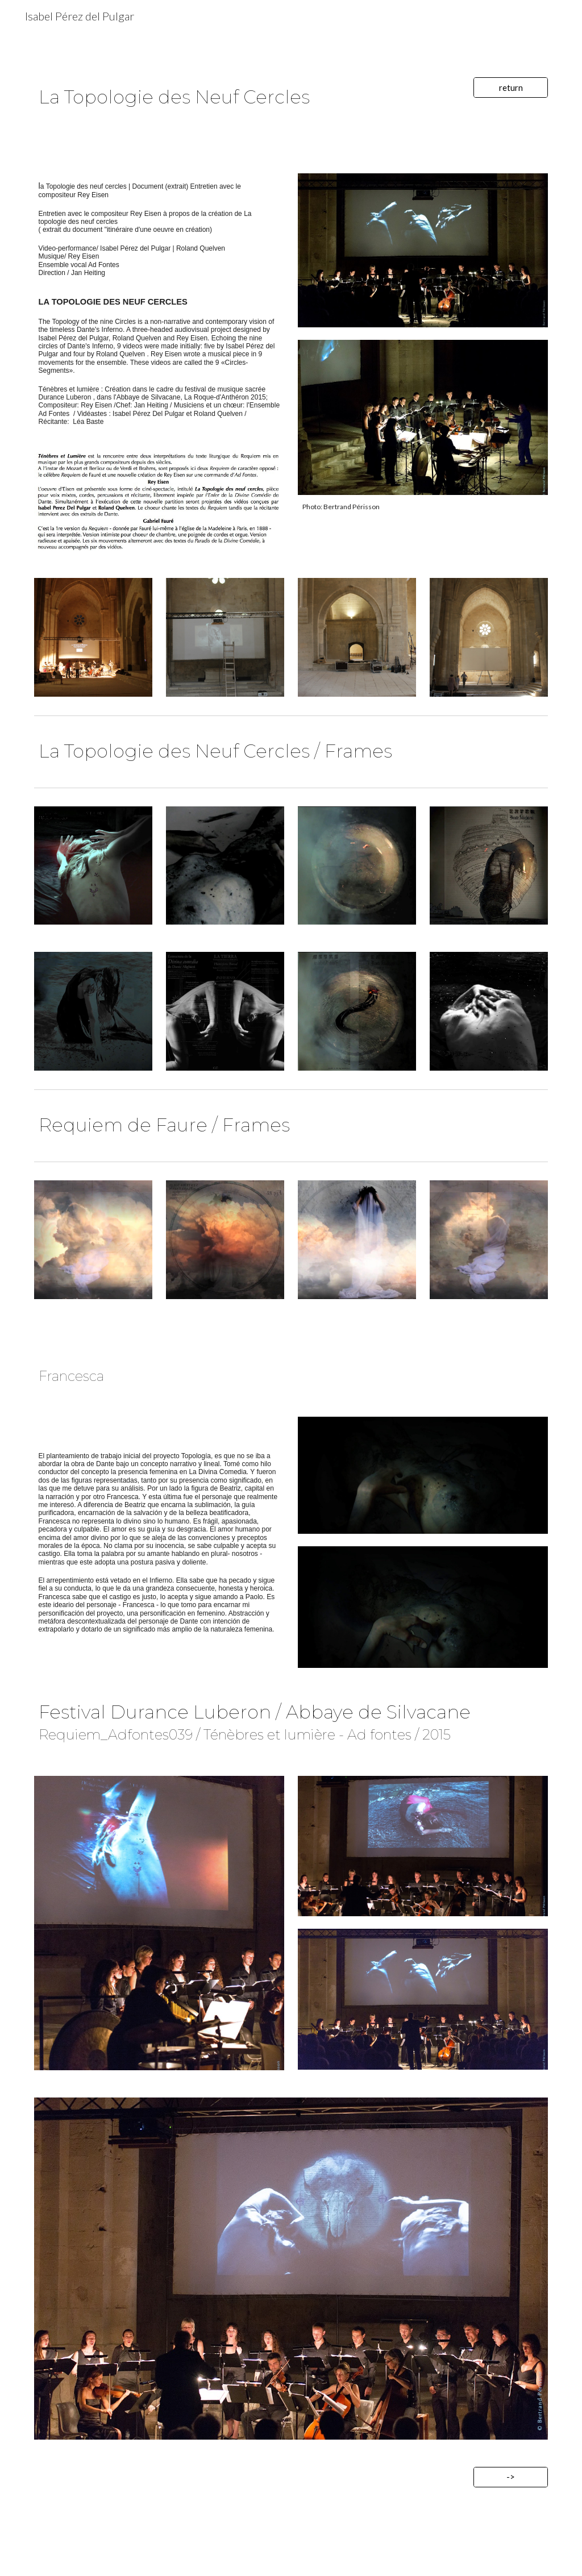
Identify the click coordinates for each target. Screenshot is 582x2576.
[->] (510, 2477)
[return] (510, 87)
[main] (247, 95)
